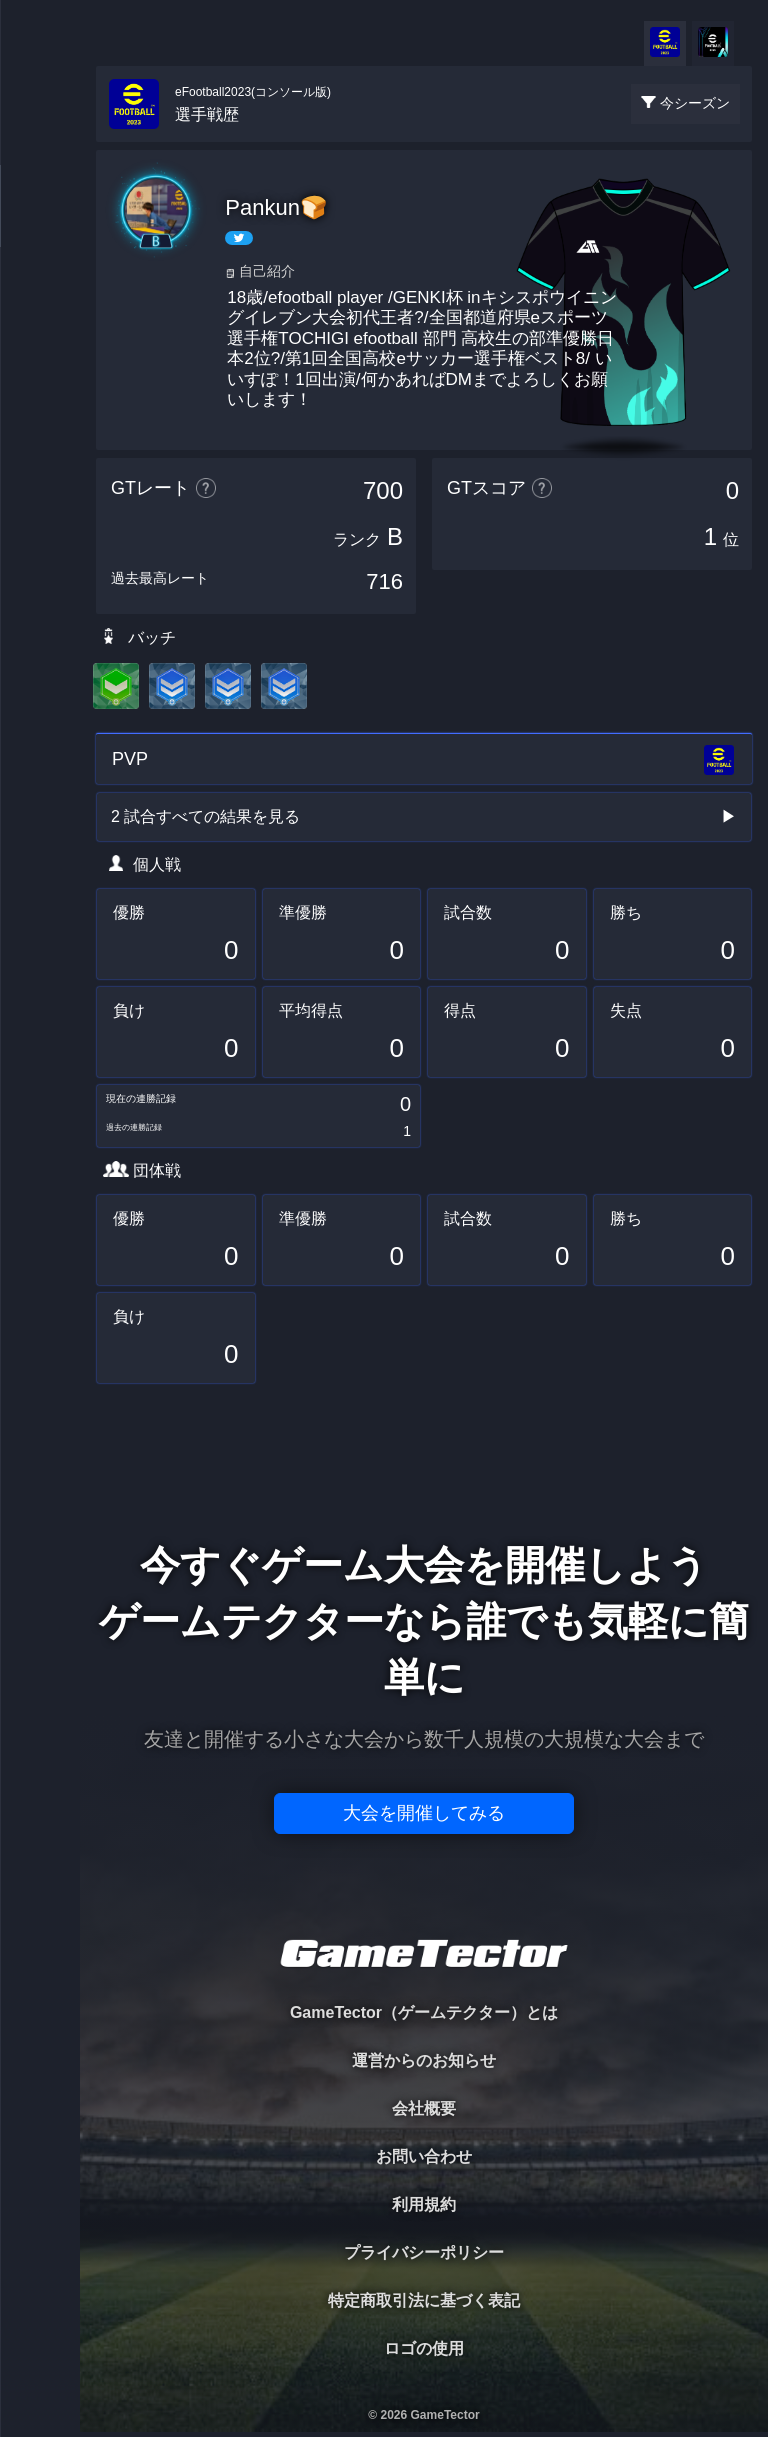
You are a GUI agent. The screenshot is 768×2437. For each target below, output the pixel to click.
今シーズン (695, 103)
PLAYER (40, 223)
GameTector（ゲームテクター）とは (424, 2012)
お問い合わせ (424, 2156)
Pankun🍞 (276, 207)
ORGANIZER (40, 305)
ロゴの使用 (424, 2348)
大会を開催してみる (424, 1813)
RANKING (39, 387)
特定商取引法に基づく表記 (424, 2300)
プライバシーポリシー (424, 2252)
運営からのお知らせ (424, 2060)
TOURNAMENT (39, 141)
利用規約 (424, 2204)
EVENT (40, 469)
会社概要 (424, 2108)
